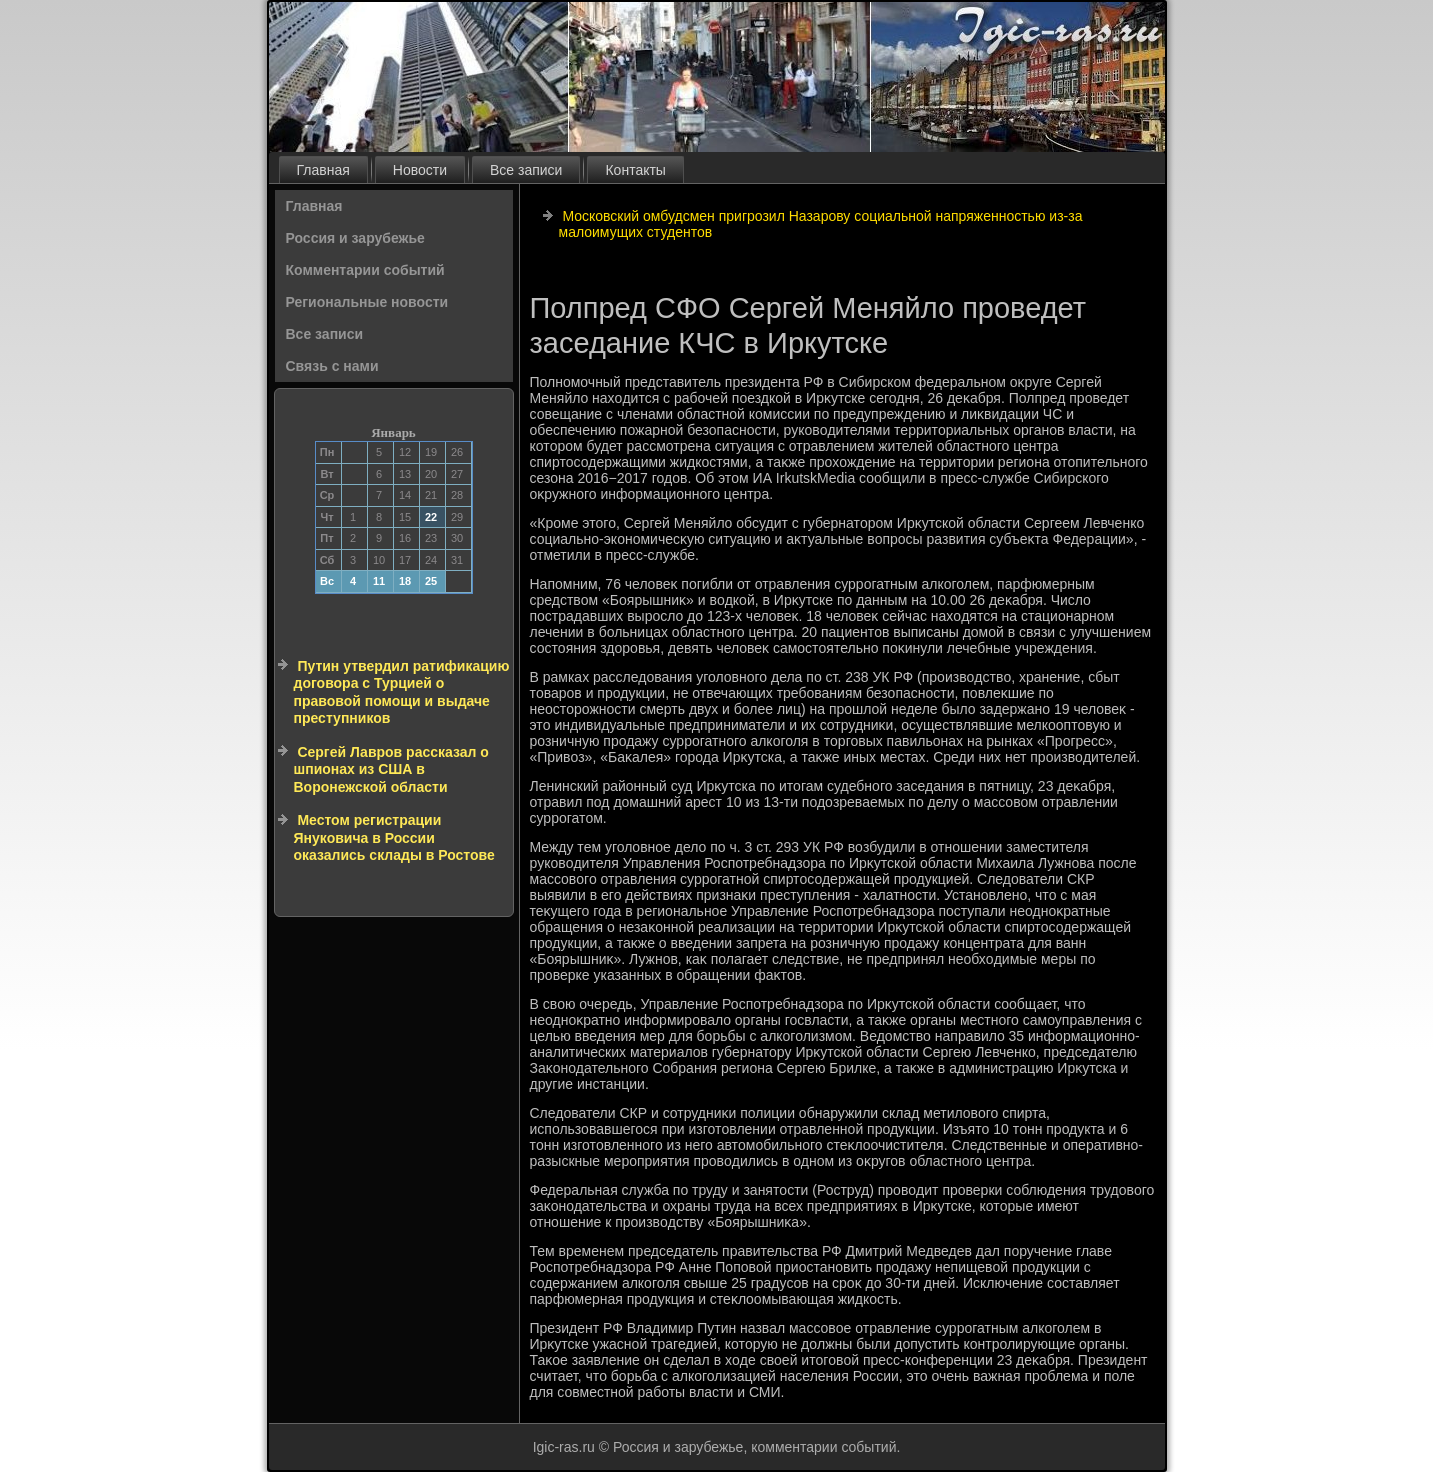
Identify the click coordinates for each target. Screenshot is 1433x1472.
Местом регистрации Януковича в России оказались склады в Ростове (394, 837)
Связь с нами (332, 366)
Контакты (635, 170)
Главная (323, 170)
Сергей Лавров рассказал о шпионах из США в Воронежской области (391, 769)
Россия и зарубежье (355, 238)
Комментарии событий (365, 270)
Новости (420, 170)
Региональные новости (367, 302)
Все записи (526, 170)
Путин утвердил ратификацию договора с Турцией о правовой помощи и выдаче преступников (402, 692)
